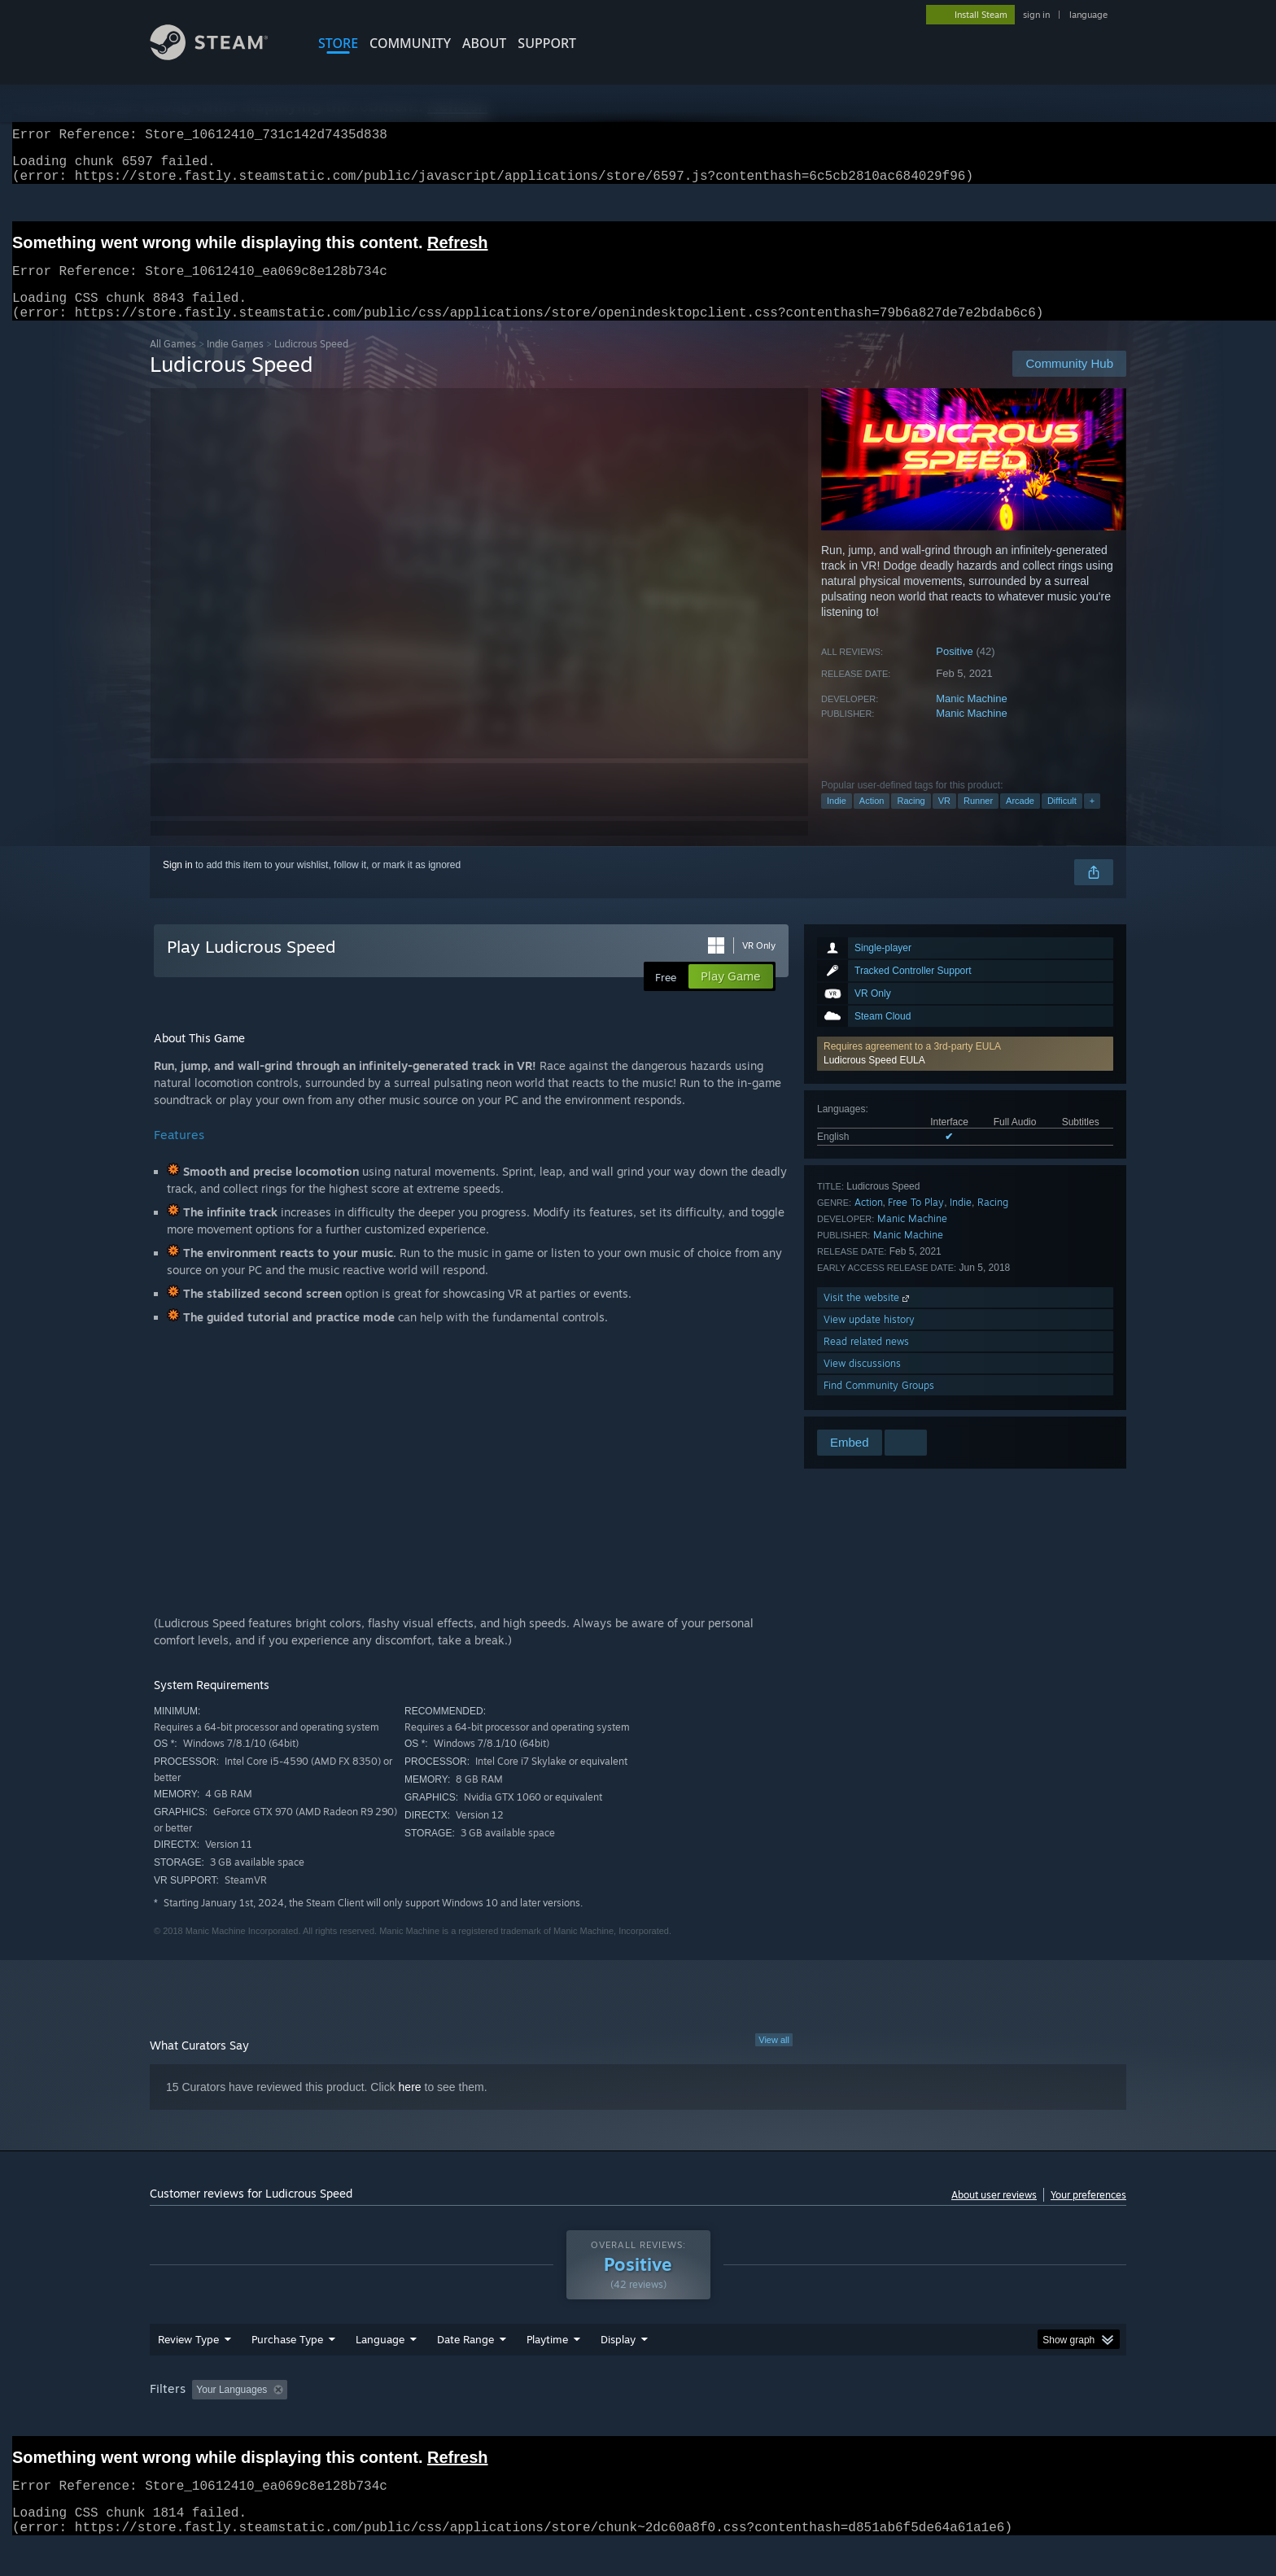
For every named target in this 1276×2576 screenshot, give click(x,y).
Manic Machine (971, 718)
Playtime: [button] (522, 2420)
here (410, 2106)
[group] (638, 2422)
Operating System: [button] (775, 2420)
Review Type (188, 2370)
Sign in (178, 884)
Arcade (1020, 820)
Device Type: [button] (984, 2420)
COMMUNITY (410, 43)
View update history (869, 1339)
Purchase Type (287, 2370)
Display (618, 2370)
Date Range (465, 2370)
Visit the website (868, 1317)
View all (773, 2059)
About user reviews (994, 2214)
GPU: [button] (913, 2420)
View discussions (862, 1383)
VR (944, 820)
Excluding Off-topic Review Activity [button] (396, 2420)
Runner (978, 820)
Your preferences (1088, 2214)
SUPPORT (547, 43)
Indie (836, 820)
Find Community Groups (879, 1405)
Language (380, 2370)
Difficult (1062, 820)
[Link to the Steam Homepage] (221, 56)
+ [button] (1092, 820)
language (1088, 14)
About (484, 43)
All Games (173, 363)
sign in (1036, 14)
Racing (910, 820)
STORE (338, 43)
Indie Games (235, 363)
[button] (965, 1073)
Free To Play (916, 1222)
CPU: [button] (859, 2420)
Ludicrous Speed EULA (874, 1079)
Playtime (547, 2370)
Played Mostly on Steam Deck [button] (639, 2420)
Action (872, 820)
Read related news (866, 1361)
